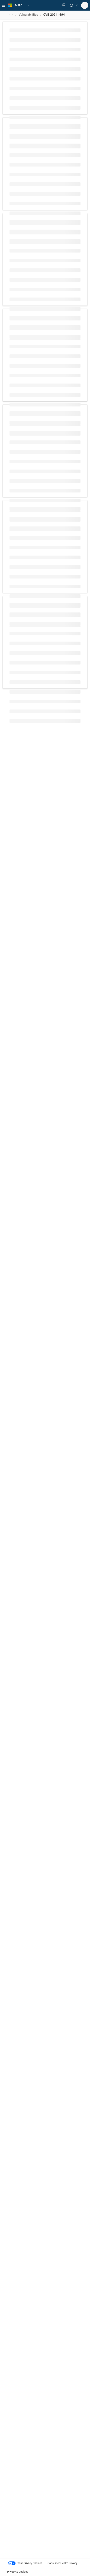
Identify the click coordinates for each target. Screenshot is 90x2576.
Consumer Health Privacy (62, 2563)
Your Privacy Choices (24, 2563)
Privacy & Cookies (17, 2571)
